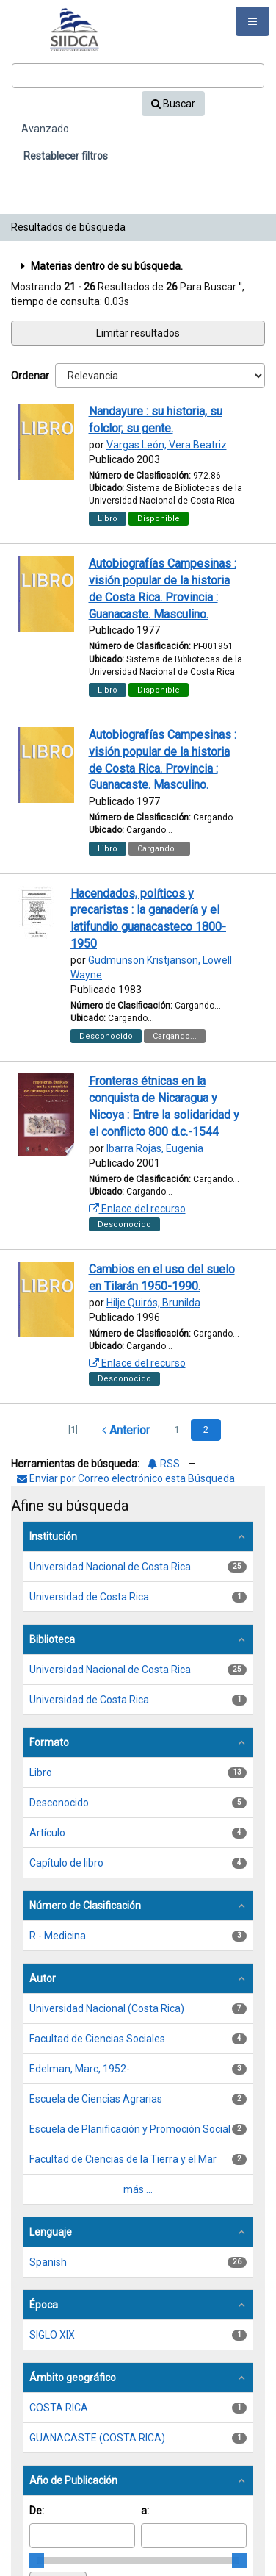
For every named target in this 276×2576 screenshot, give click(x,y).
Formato (49, 1742)
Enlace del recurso (137, 1208)
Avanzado (45, 129)
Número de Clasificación (85, 1905)
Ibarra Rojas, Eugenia (154, 1148)
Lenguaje (50, 2232)
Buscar (173, 104)
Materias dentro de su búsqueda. (100, 266)
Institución (53, 1536)
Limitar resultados (138, 333)
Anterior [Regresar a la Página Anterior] (126, 1430)
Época (43, 2305)
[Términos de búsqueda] (138, 75)
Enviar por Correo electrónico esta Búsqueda (126, 1478)
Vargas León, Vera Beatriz (166, 445)
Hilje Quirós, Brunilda (153, 1303)
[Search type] (75, 103)
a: (145, 2510)
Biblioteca (52, 1639)
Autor (42, 1978)
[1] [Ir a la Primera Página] (73, 1429)
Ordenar (30, 376)
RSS (164, 1464)
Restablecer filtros (65, 156)
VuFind (34, 23)
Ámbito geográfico (72, 2377)
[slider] (36, 2560)
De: (36, 2510)
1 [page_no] (176, 1429)
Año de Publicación (73, 2480)
